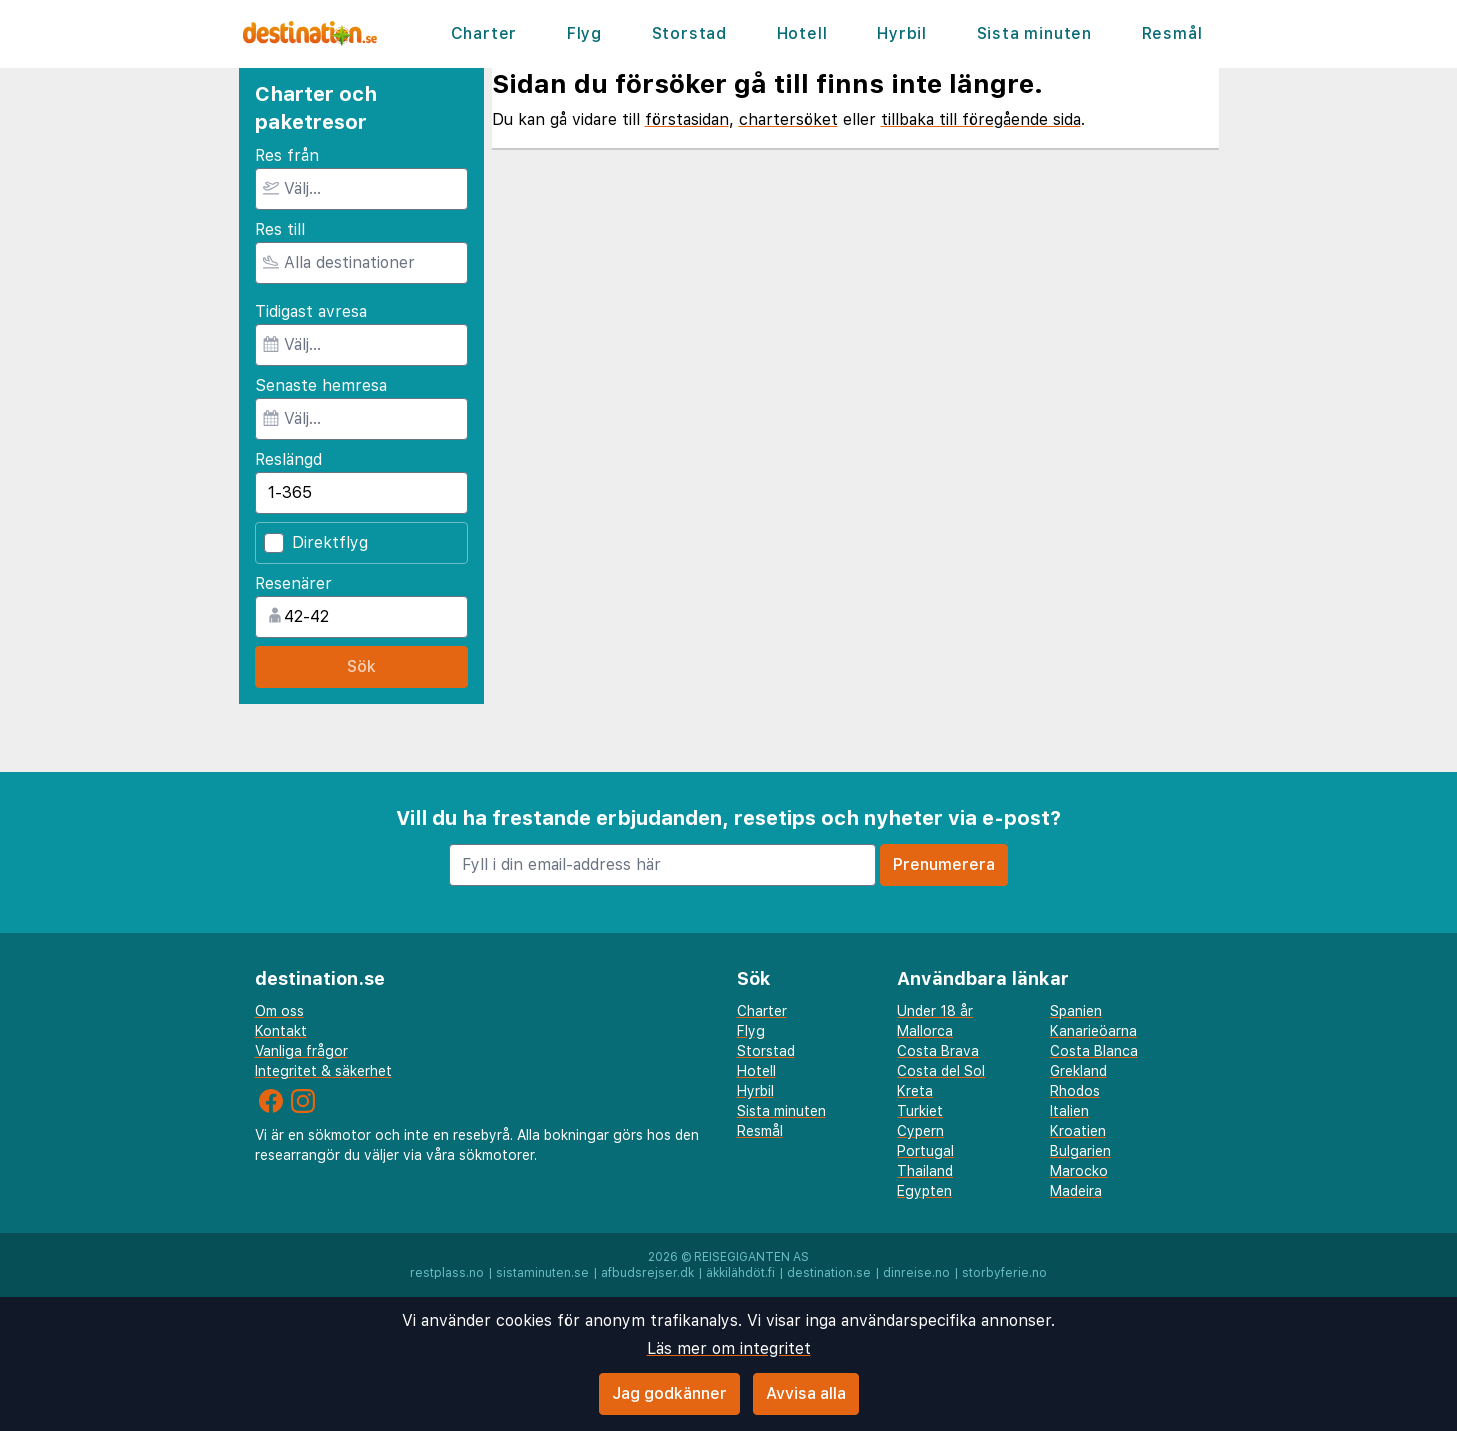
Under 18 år (935, 1011)
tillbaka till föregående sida (981, 119)
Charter (484, 33)
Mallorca (925, 1031)
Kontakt (281, 1031)
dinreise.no (916, 1273)
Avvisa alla (806, 1393)
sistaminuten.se (542, 1273)
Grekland (1078, 1071)
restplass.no (447, 1273)
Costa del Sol (941, 1071)
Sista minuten (1034, 33)
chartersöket (788, 119)
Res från (287, 155)
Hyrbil (902, 33)
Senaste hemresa (321, 385)
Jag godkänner (669, 1393)
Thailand (925, 1171)
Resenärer (293, 583)
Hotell (802, 33)
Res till (280, 229)
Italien (1069, 1111)
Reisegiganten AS (751, 1257)
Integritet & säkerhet (323, 1071)
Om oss (279, 1011)
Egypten (924, 1191)
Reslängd (288, 459)
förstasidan (687, 119)
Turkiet (920, 1111)
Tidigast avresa (311, 311)
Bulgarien (1080, 1151)
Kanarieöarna (1093, 1031)
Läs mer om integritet (729, 1348)
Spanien (1076, 1011)
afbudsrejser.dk (647, 1273)
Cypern (920, 1131)
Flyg (584, 33)
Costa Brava (938, 1051)
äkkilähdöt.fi (740, 1273)
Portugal (925, 1151)
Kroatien (1078, 1131)
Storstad (689, 33)
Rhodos (1075, 1091)
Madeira (1076, 1191)
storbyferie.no (1004, 1273)
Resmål (1172, 33)
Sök (361, 666)
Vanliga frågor (301, 1051)
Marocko (1079, 1171)
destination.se (829, 1273)
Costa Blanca (1094, 1051)
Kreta (915, 1091)
